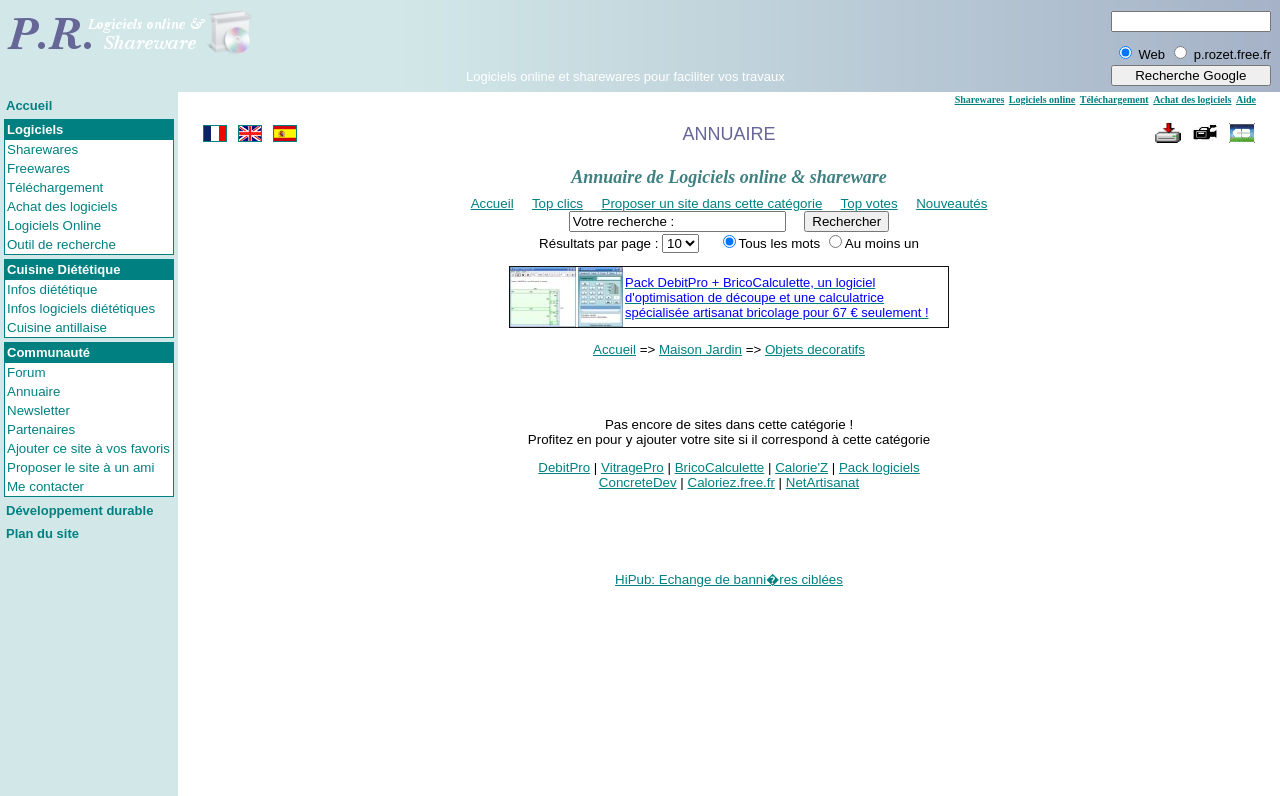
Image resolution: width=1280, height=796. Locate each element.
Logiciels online (1042, 99)
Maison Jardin (700, 349)
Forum (26, 372)
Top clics (557, 203)
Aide (1246, 99)
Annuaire (33, 391)
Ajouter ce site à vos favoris (88, 448)
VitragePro (632, 467)
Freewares (38, 168)
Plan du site (42, 533)
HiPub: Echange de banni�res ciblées (729, 579)
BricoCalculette (720, 467)
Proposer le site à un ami (80, 467)
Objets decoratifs (815, 349)
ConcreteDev (638, 482)
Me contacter (45, 486)
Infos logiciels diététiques (81, 308)
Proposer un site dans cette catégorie (712, 203)
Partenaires (41, 429)
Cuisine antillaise (57, 327)
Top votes (869, 203)
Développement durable (79, 510)
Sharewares (42, 149)
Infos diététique (52, 289)
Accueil (29, 105)
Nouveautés (951, 203)
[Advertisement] (625, 39)
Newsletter (38, 410)
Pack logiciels (879, 467)
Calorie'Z (801, 467)
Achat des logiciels (62, 206)
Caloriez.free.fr (731, 482)
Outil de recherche (61, 244)
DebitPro (564, 467)
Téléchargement (55, 187)
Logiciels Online (54, 225)
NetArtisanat (822, 482)
